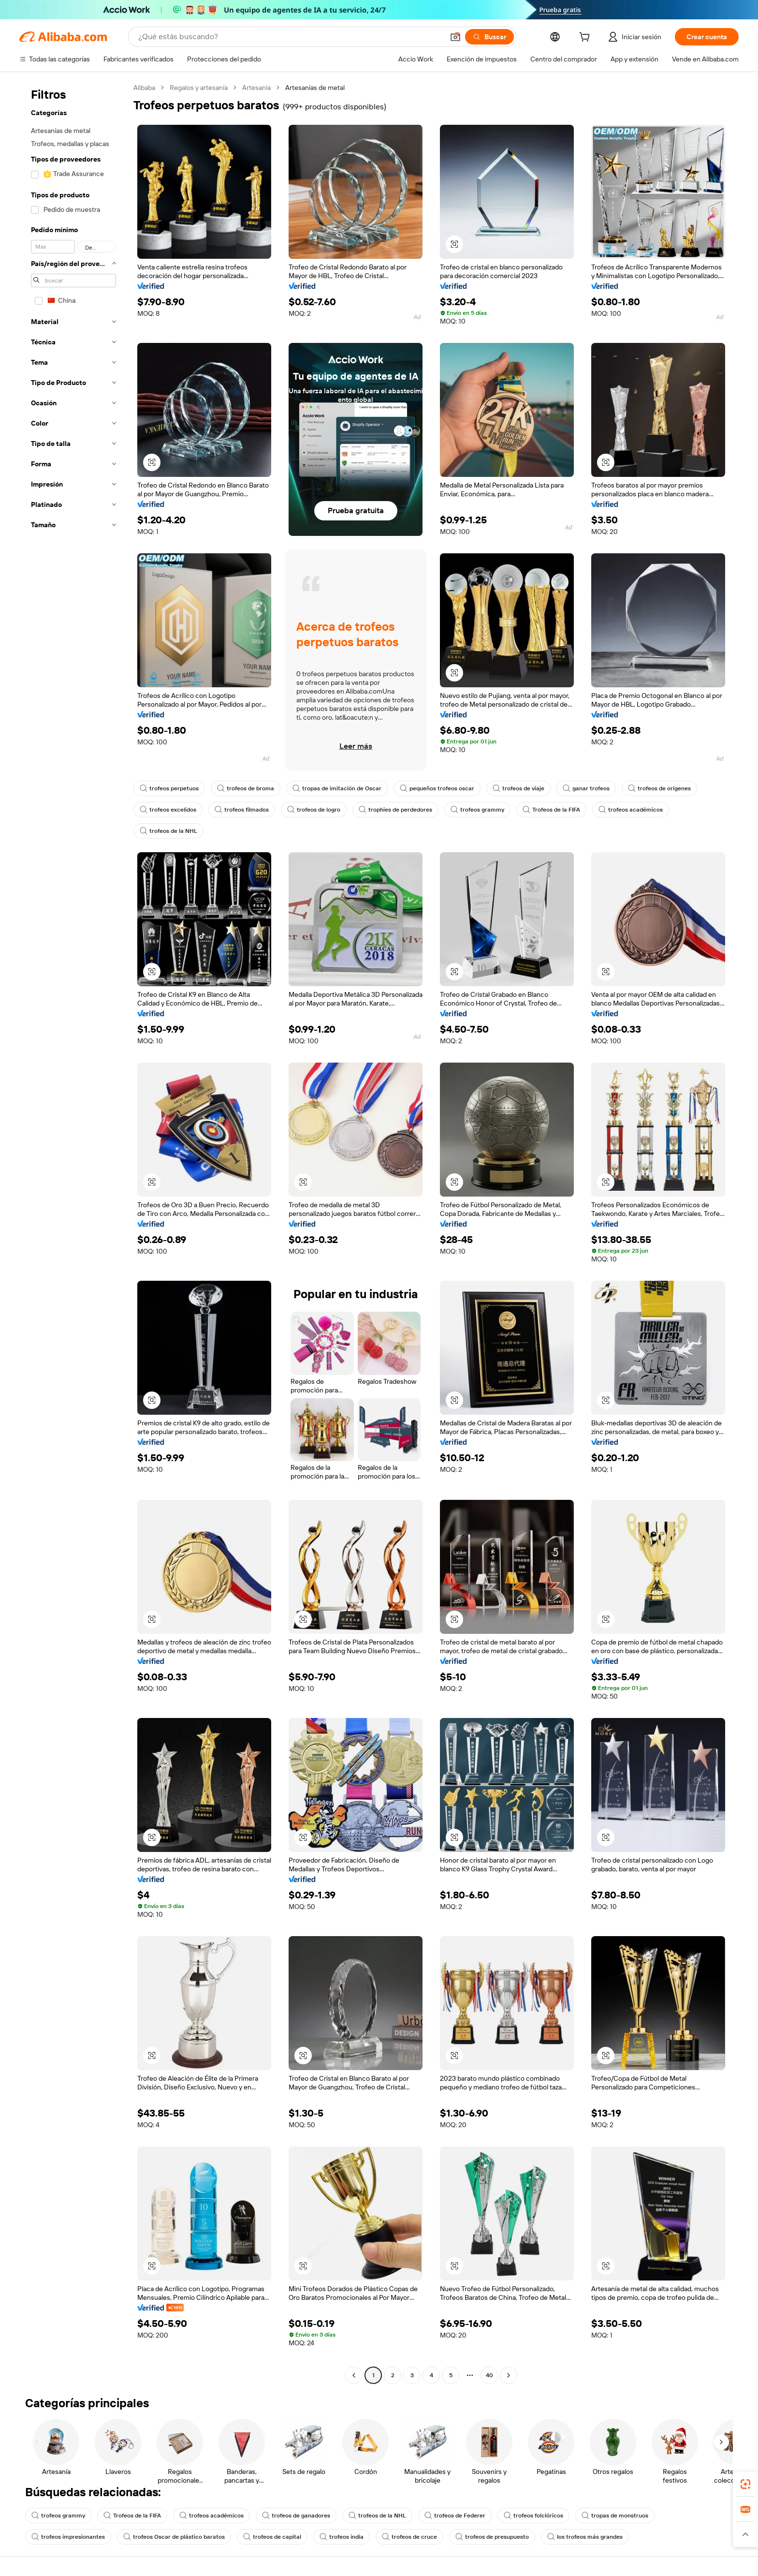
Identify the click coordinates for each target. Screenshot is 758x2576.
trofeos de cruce (409, 2537)
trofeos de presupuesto (492, 2537)
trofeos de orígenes (659, 788)
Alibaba (144, 87)
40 (489, 2375)
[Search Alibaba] (290, 36)
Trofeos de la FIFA (551, 810)
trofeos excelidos (168, 810)
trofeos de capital (272, 2537)
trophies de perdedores (395, 810)
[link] (745, 2484)
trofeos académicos (630, 810)
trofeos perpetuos (169, 788)
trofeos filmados (242, 810)
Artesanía (256, 87)
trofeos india (342, 2537)
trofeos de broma (245, 788)
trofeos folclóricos (533, 2515)
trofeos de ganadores (296, 2515)
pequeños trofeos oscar (437, 788)
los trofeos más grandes (585, 2537)
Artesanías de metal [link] (315, 87)
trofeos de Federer (454, 2515)
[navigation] (73, 1232)
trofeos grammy (477, 810)
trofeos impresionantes (68, 2537)
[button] (455, 37)
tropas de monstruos (615, 2515)
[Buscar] (489, 36)
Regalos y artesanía (199, 87)
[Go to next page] (508, 2375)
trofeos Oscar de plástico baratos (174, 2537)
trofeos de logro (313, 810)
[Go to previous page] (354, 2375)
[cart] (586, 38)
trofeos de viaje (518, 788)
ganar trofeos (586, 788)
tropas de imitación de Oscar (336, 788)
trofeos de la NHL (168, 831)
